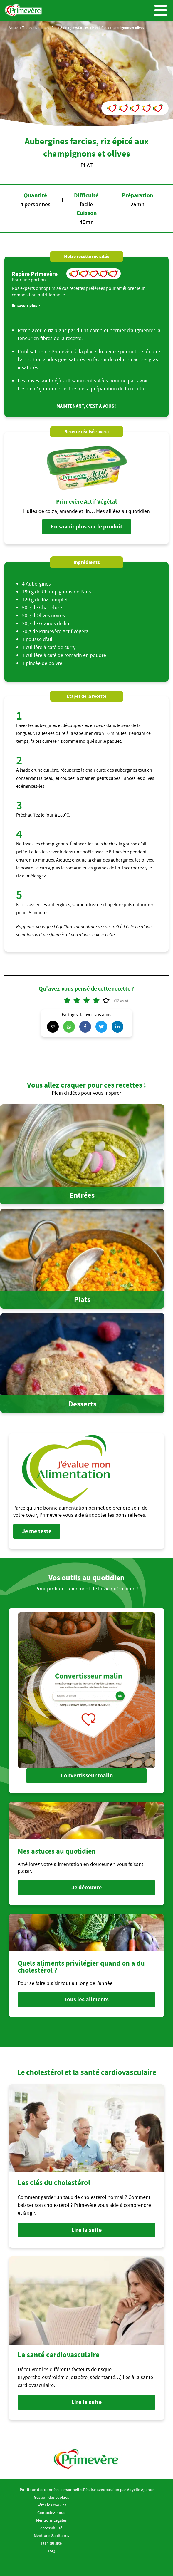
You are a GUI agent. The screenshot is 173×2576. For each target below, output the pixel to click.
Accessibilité (51, 2527)
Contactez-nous (51, 2512)
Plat (55, 27)
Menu (160, 10)
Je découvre (86, 1887)
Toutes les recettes (35, 27)
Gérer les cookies (51, 2505)
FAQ (51, 2550)
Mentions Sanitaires (51, 2535)
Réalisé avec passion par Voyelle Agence (118, 2489)
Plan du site (51, 2543)
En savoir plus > (26, 305)
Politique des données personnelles (51, 2489)
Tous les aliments (86, 1999)
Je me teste (36, 1531)
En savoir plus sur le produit (86, 527)
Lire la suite (86, 2230)
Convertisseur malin (87, 1775)
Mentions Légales (51, 2520)
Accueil (14, 27)
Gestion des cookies (51, 2497)
